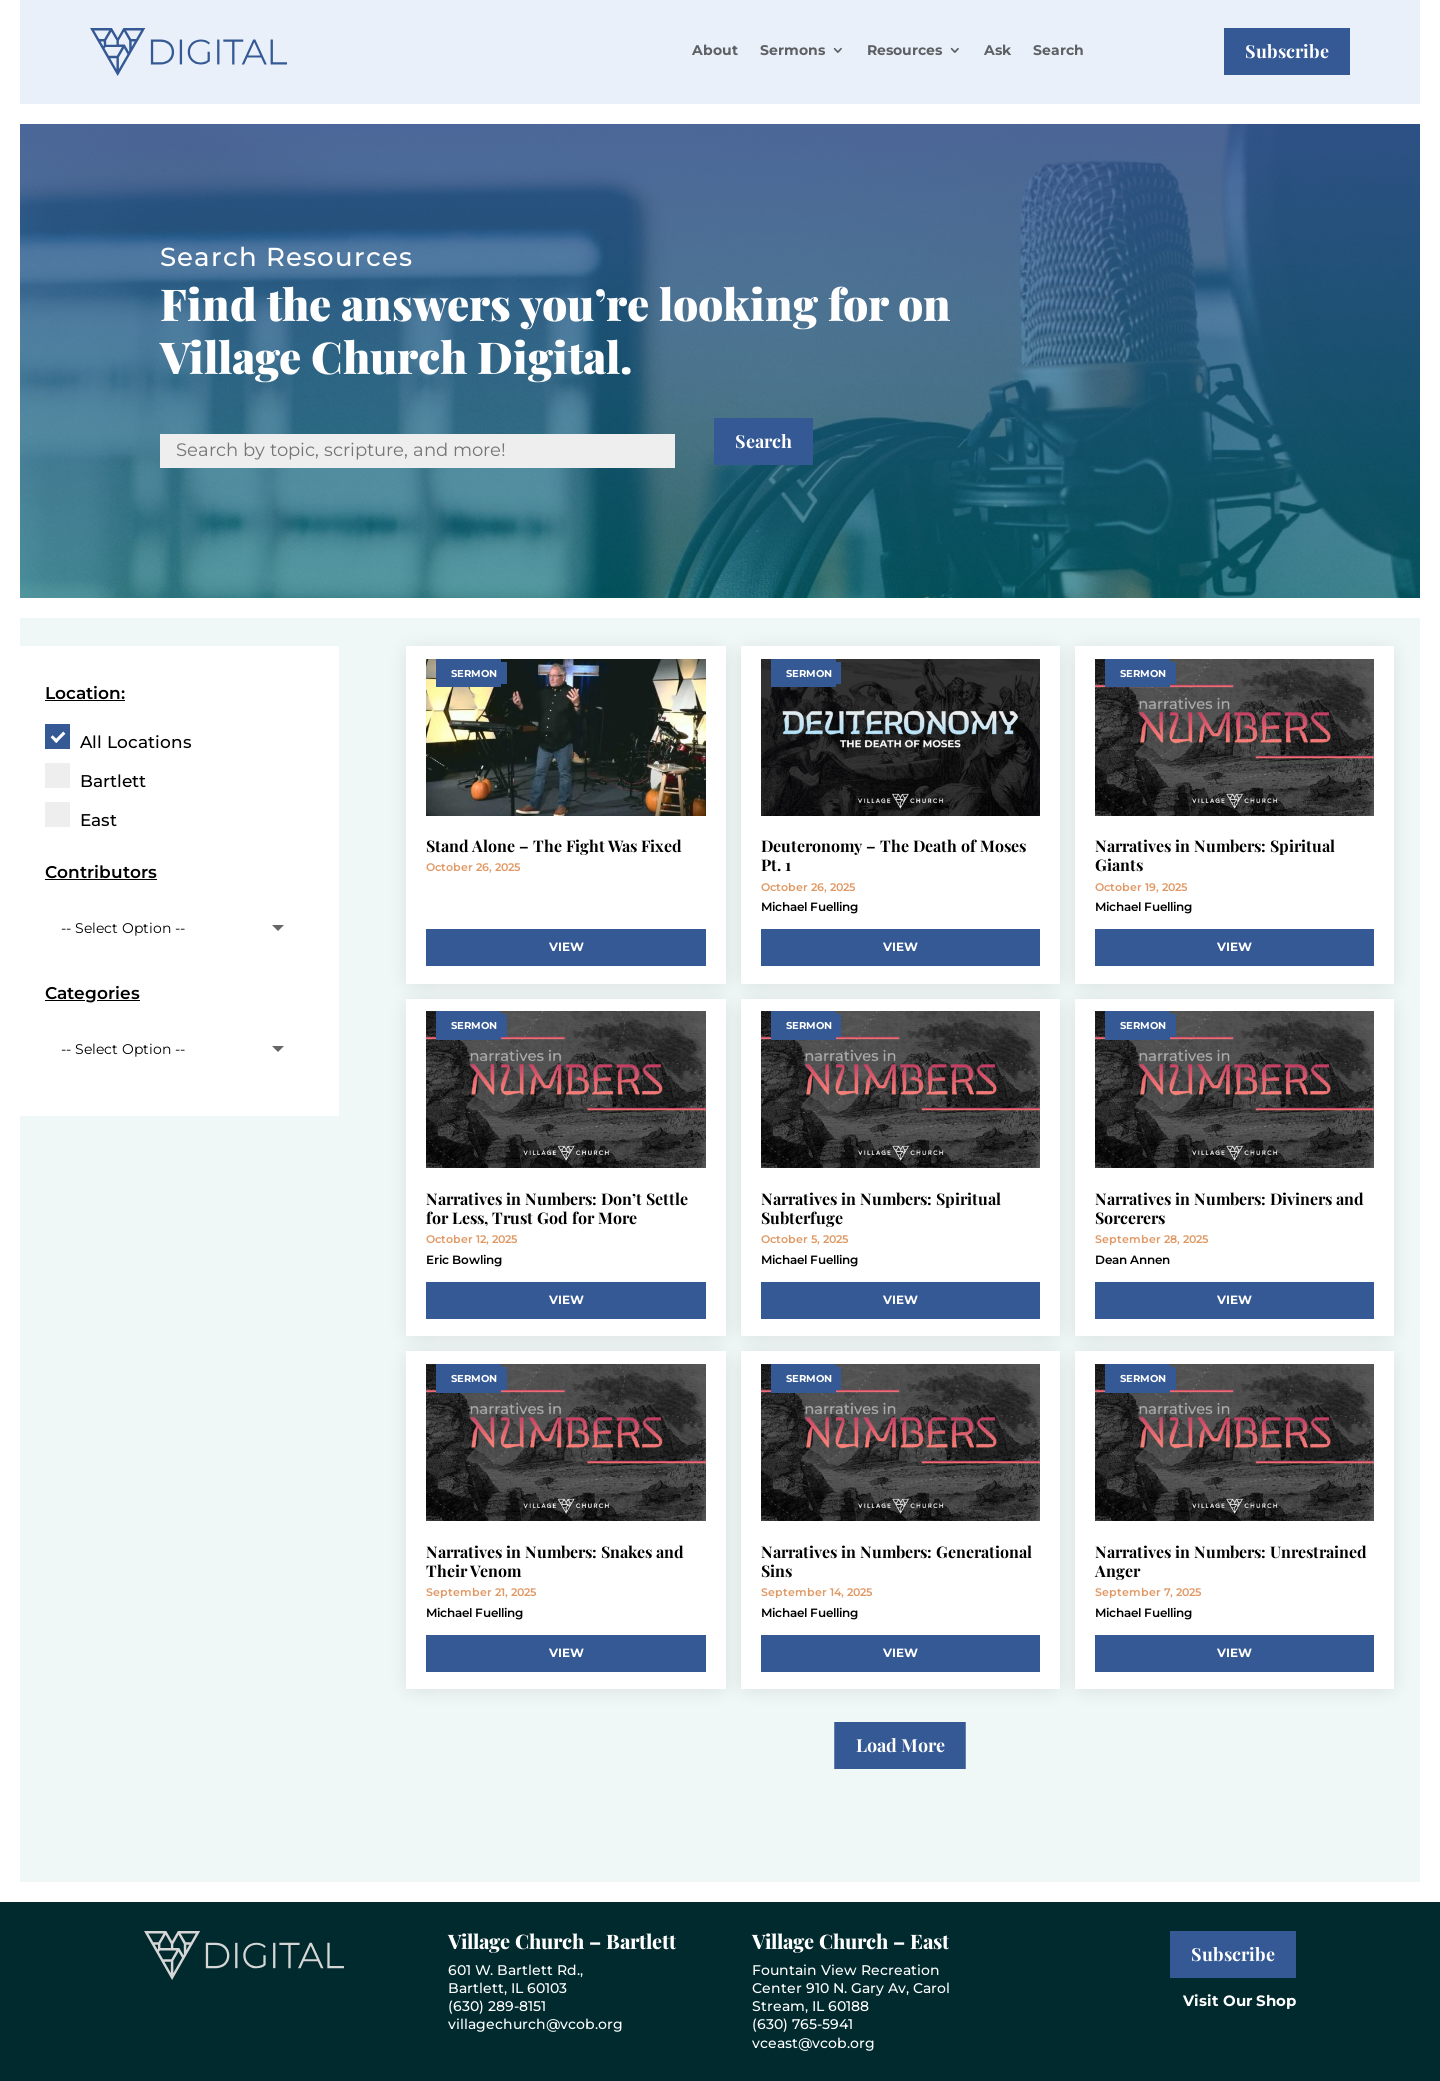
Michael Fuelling (809, 906)
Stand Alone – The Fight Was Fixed (554, 845)
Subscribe (1287, 51)
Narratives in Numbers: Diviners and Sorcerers (1229, 1208)
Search (1058, 50)
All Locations (136, 742)
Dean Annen (1132, 1259)
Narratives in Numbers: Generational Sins (896, 1561)
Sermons (792, 50)
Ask (997, 50)
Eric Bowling (464, 1259)
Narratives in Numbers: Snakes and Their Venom (555, 1561)
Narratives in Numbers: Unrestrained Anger (1231, 1561)
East (98, 820)
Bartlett (113, 781)
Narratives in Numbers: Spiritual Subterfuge (881, 1208)
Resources (904, 50)
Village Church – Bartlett (562, 1940)
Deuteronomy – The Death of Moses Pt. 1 (893, 855)
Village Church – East (850, 1940)
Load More (900, 1745)
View (566, 946)
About (715, 50)
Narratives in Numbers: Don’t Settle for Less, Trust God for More (557, 1208)
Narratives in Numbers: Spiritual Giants (1215, 855)
